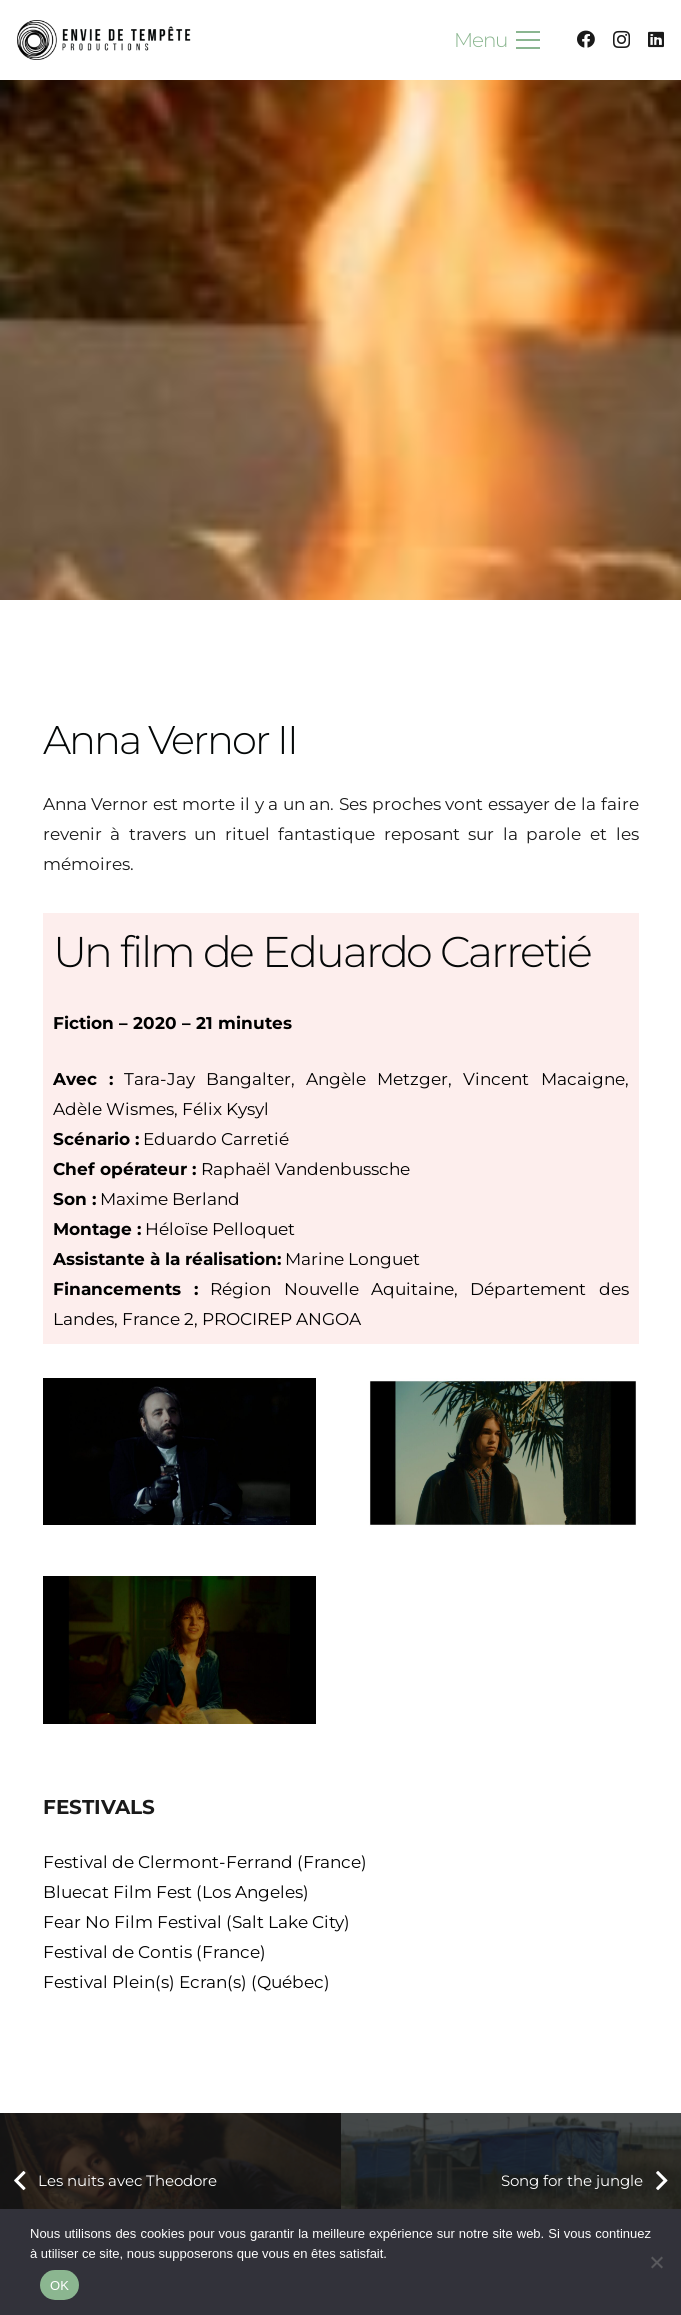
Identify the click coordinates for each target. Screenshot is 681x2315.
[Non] (656, 2262)
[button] (497, 40)
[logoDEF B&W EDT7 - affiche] (105, 40)
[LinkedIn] (656, 39)
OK (59, 2285)
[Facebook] (586, 39)
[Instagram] (621, 40)
